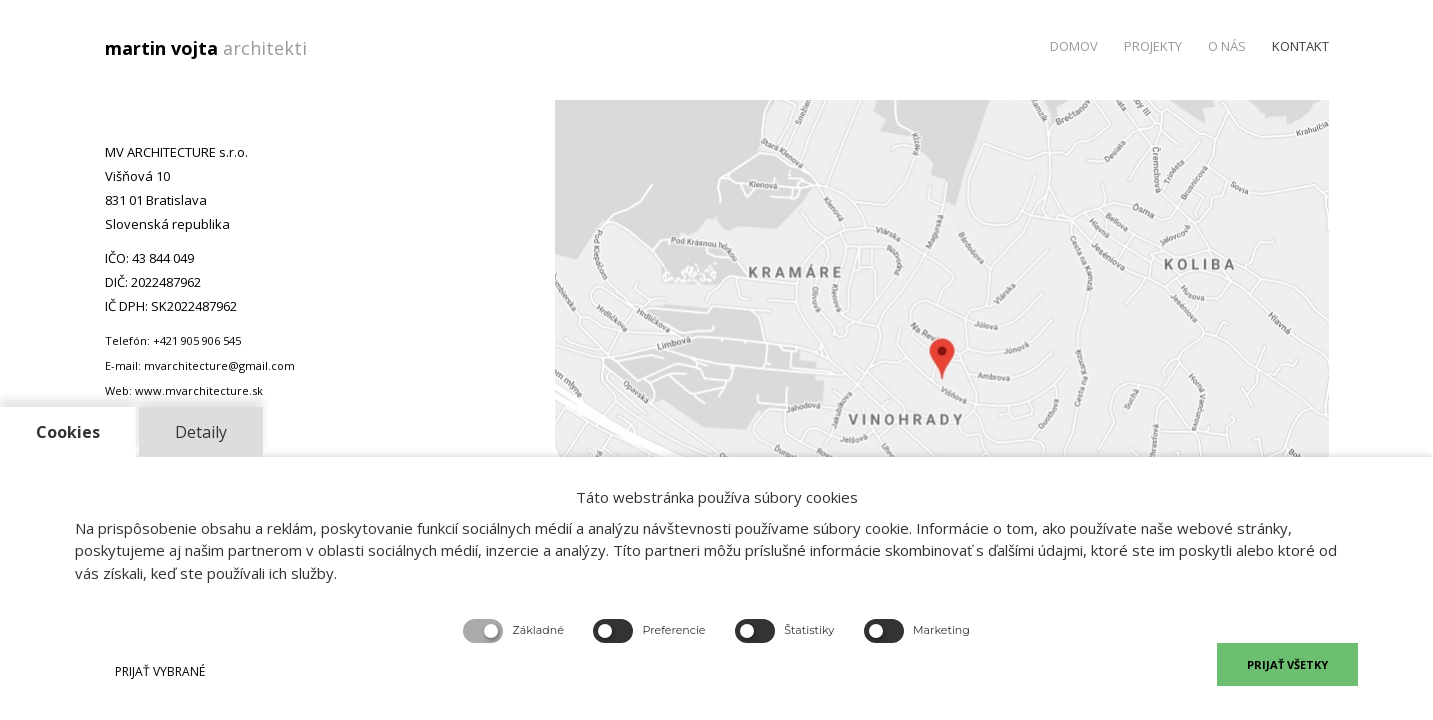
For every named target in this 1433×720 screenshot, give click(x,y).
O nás (1227, 46)
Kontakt (1300, 46)
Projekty (1153, 46)
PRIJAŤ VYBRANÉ (160, 671)
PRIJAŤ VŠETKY (1287, 664)
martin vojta (211, 48)
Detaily (201, 432)
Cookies (68, 432)
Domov (1074, 46)
